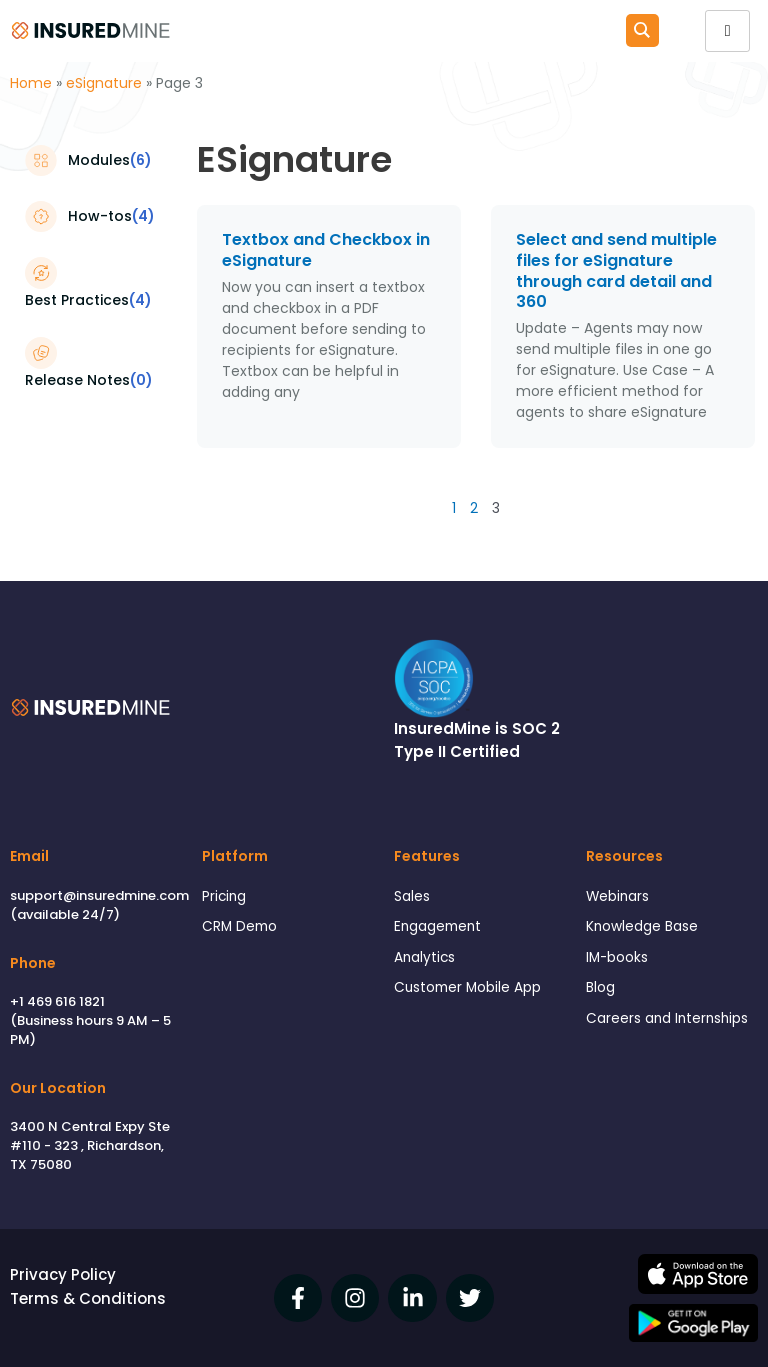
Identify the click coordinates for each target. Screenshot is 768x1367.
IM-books (617, 957)
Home (31, 83)
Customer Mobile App (467, 987)
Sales (412, 896)
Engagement (437, 926)
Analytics (424, 957)
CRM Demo (239, 926)
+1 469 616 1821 (57, 1001)
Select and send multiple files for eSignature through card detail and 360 (616, 270)
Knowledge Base (642, 926)
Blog (600, 987)
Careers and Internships (667, 1018)
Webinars (617, 896)
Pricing (224, 896)
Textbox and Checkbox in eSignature (326, 250)
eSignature (104, 83)
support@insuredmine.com (99, 895)
